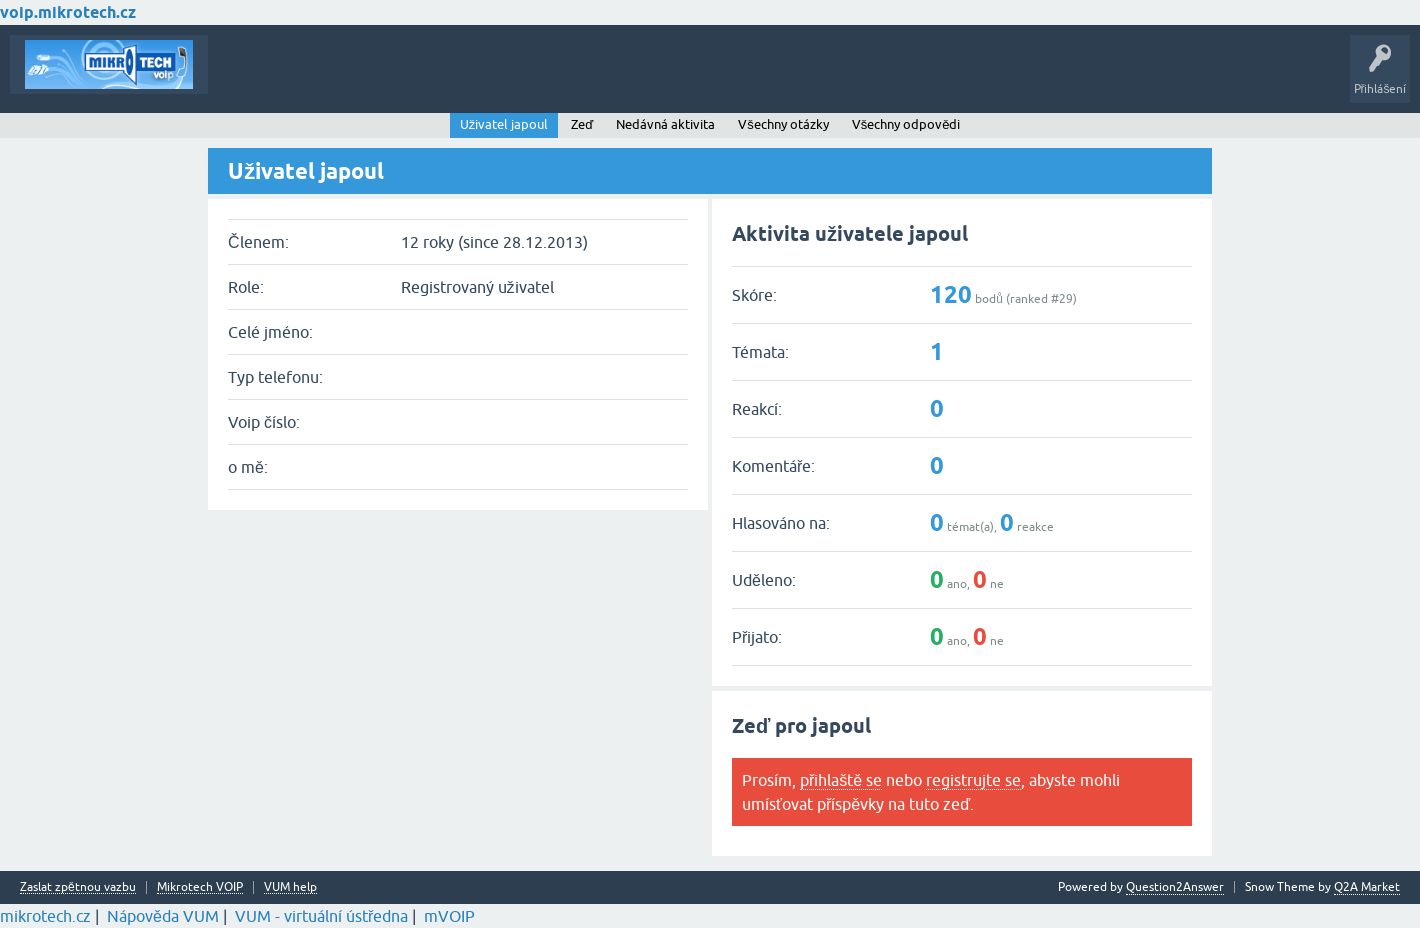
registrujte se (973, 780)
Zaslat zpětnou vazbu (78, 887)
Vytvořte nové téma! (604, 79)
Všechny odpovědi (906, 124)
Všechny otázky (783, 124)
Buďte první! (319, 79)
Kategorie (495, 79)
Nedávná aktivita (665, 124)
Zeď (582, 124)
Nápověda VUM (163, 916)
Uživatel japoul (504, 124)
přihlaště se (841, 780)
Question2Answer (1175, 887)
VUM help (290, 887)
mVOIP (449, 916)
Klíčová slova (411, 79)
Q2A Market (1367, 887)
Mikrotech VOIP (200, 887)
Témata (243, 79)
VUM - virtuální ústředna (321, 916)
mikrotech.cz (45, 916)
